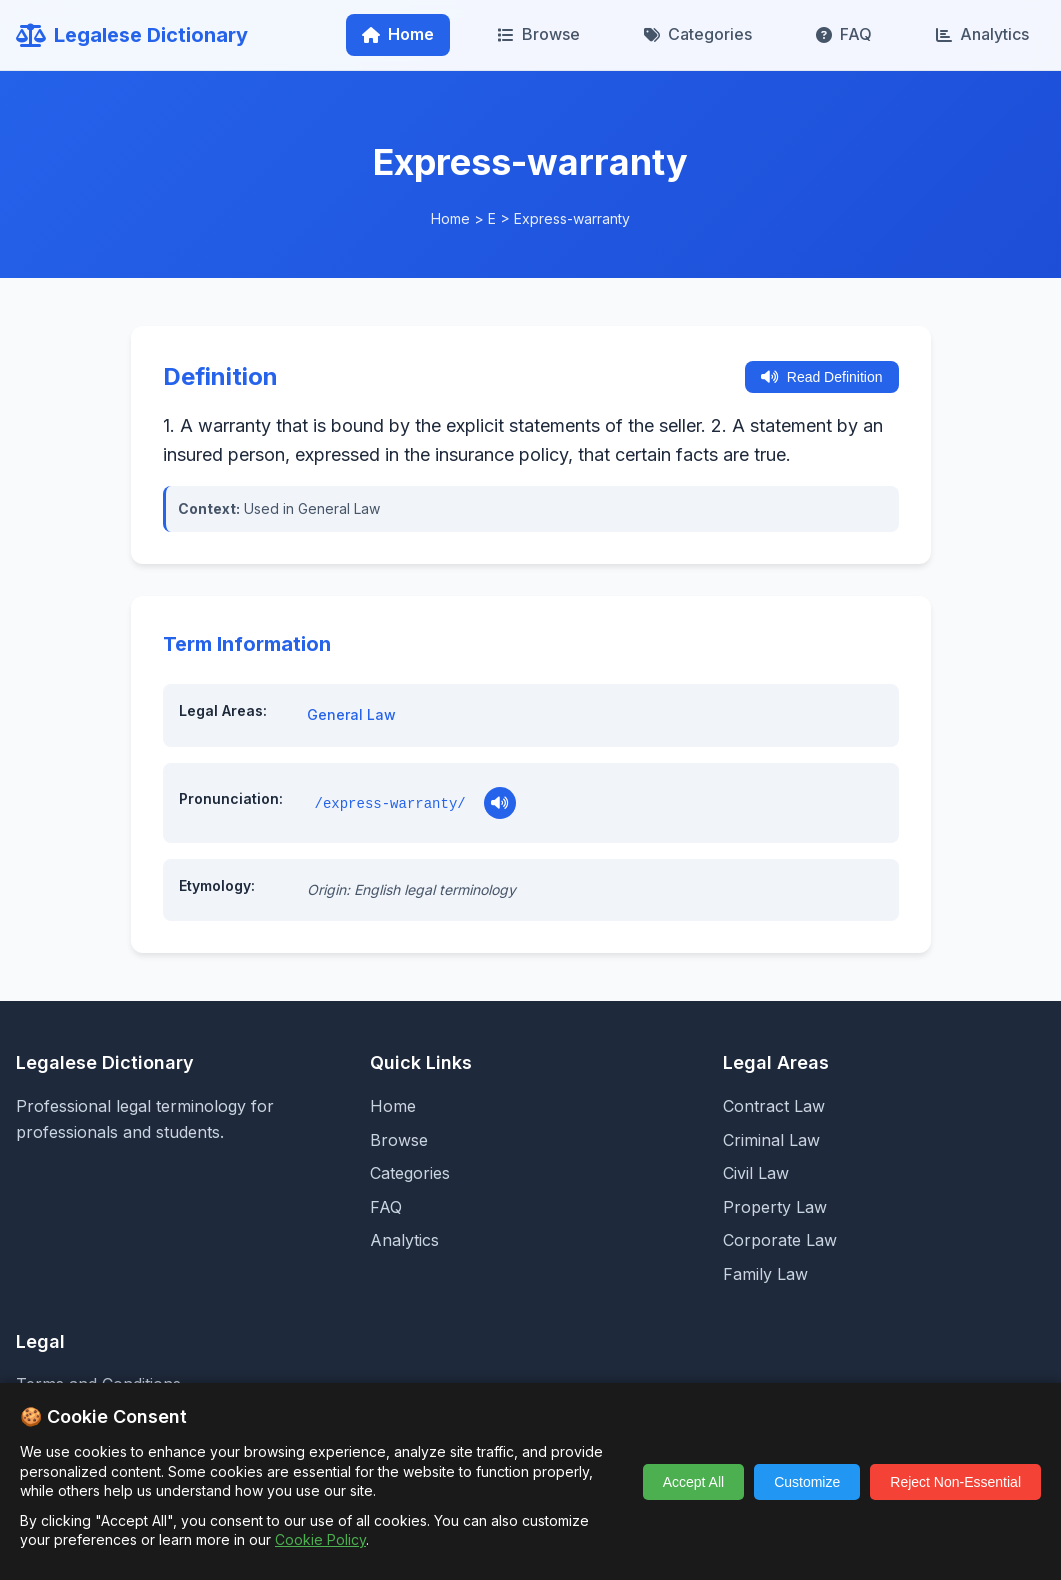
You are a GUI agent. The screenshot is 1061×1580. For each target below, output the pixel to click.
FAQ (844, 34)
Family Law (765, 1274)
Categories (698, 34)
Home (398, 34)
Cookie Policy (320, 1539)
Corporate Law (780, 1240)
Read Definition (822, 377)
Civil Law (756, 1173)
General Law (351, 714)
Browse (539, 34)
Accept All (693, 1482)
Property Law (775, 1207)
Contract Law (774, 1106)
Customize (807, 1482)
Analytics (982, 34)
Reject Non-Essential (955, 1482)
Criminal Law (771, 1140)
